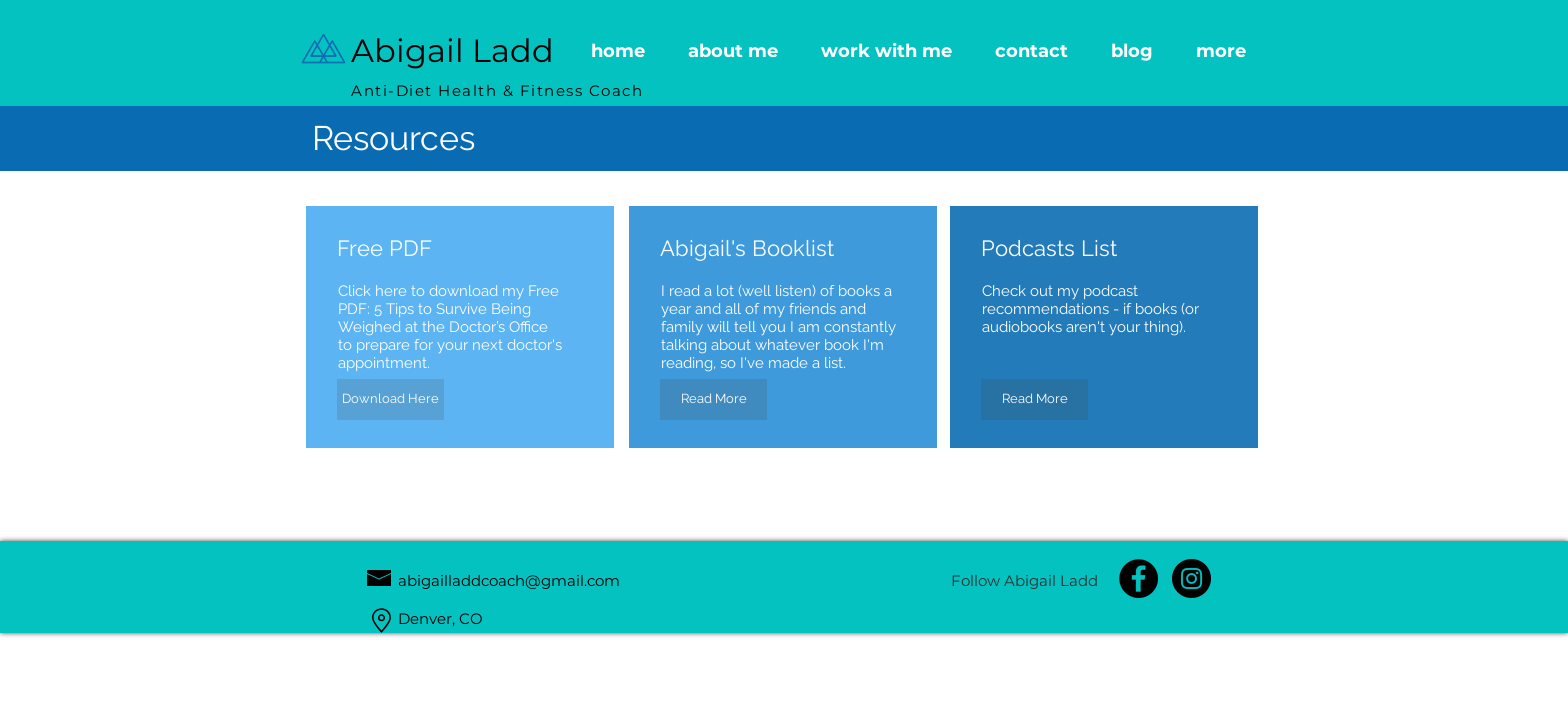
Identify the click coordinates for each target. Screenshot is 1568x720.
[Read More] (713, 399)
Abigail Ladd (452, 50)
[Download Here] (390, 399)
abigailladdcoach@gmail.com (509, 580)
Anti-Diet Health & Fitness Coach (497, 90)
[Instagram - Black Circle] (1191, 578)
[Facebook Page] (1138, 578)
